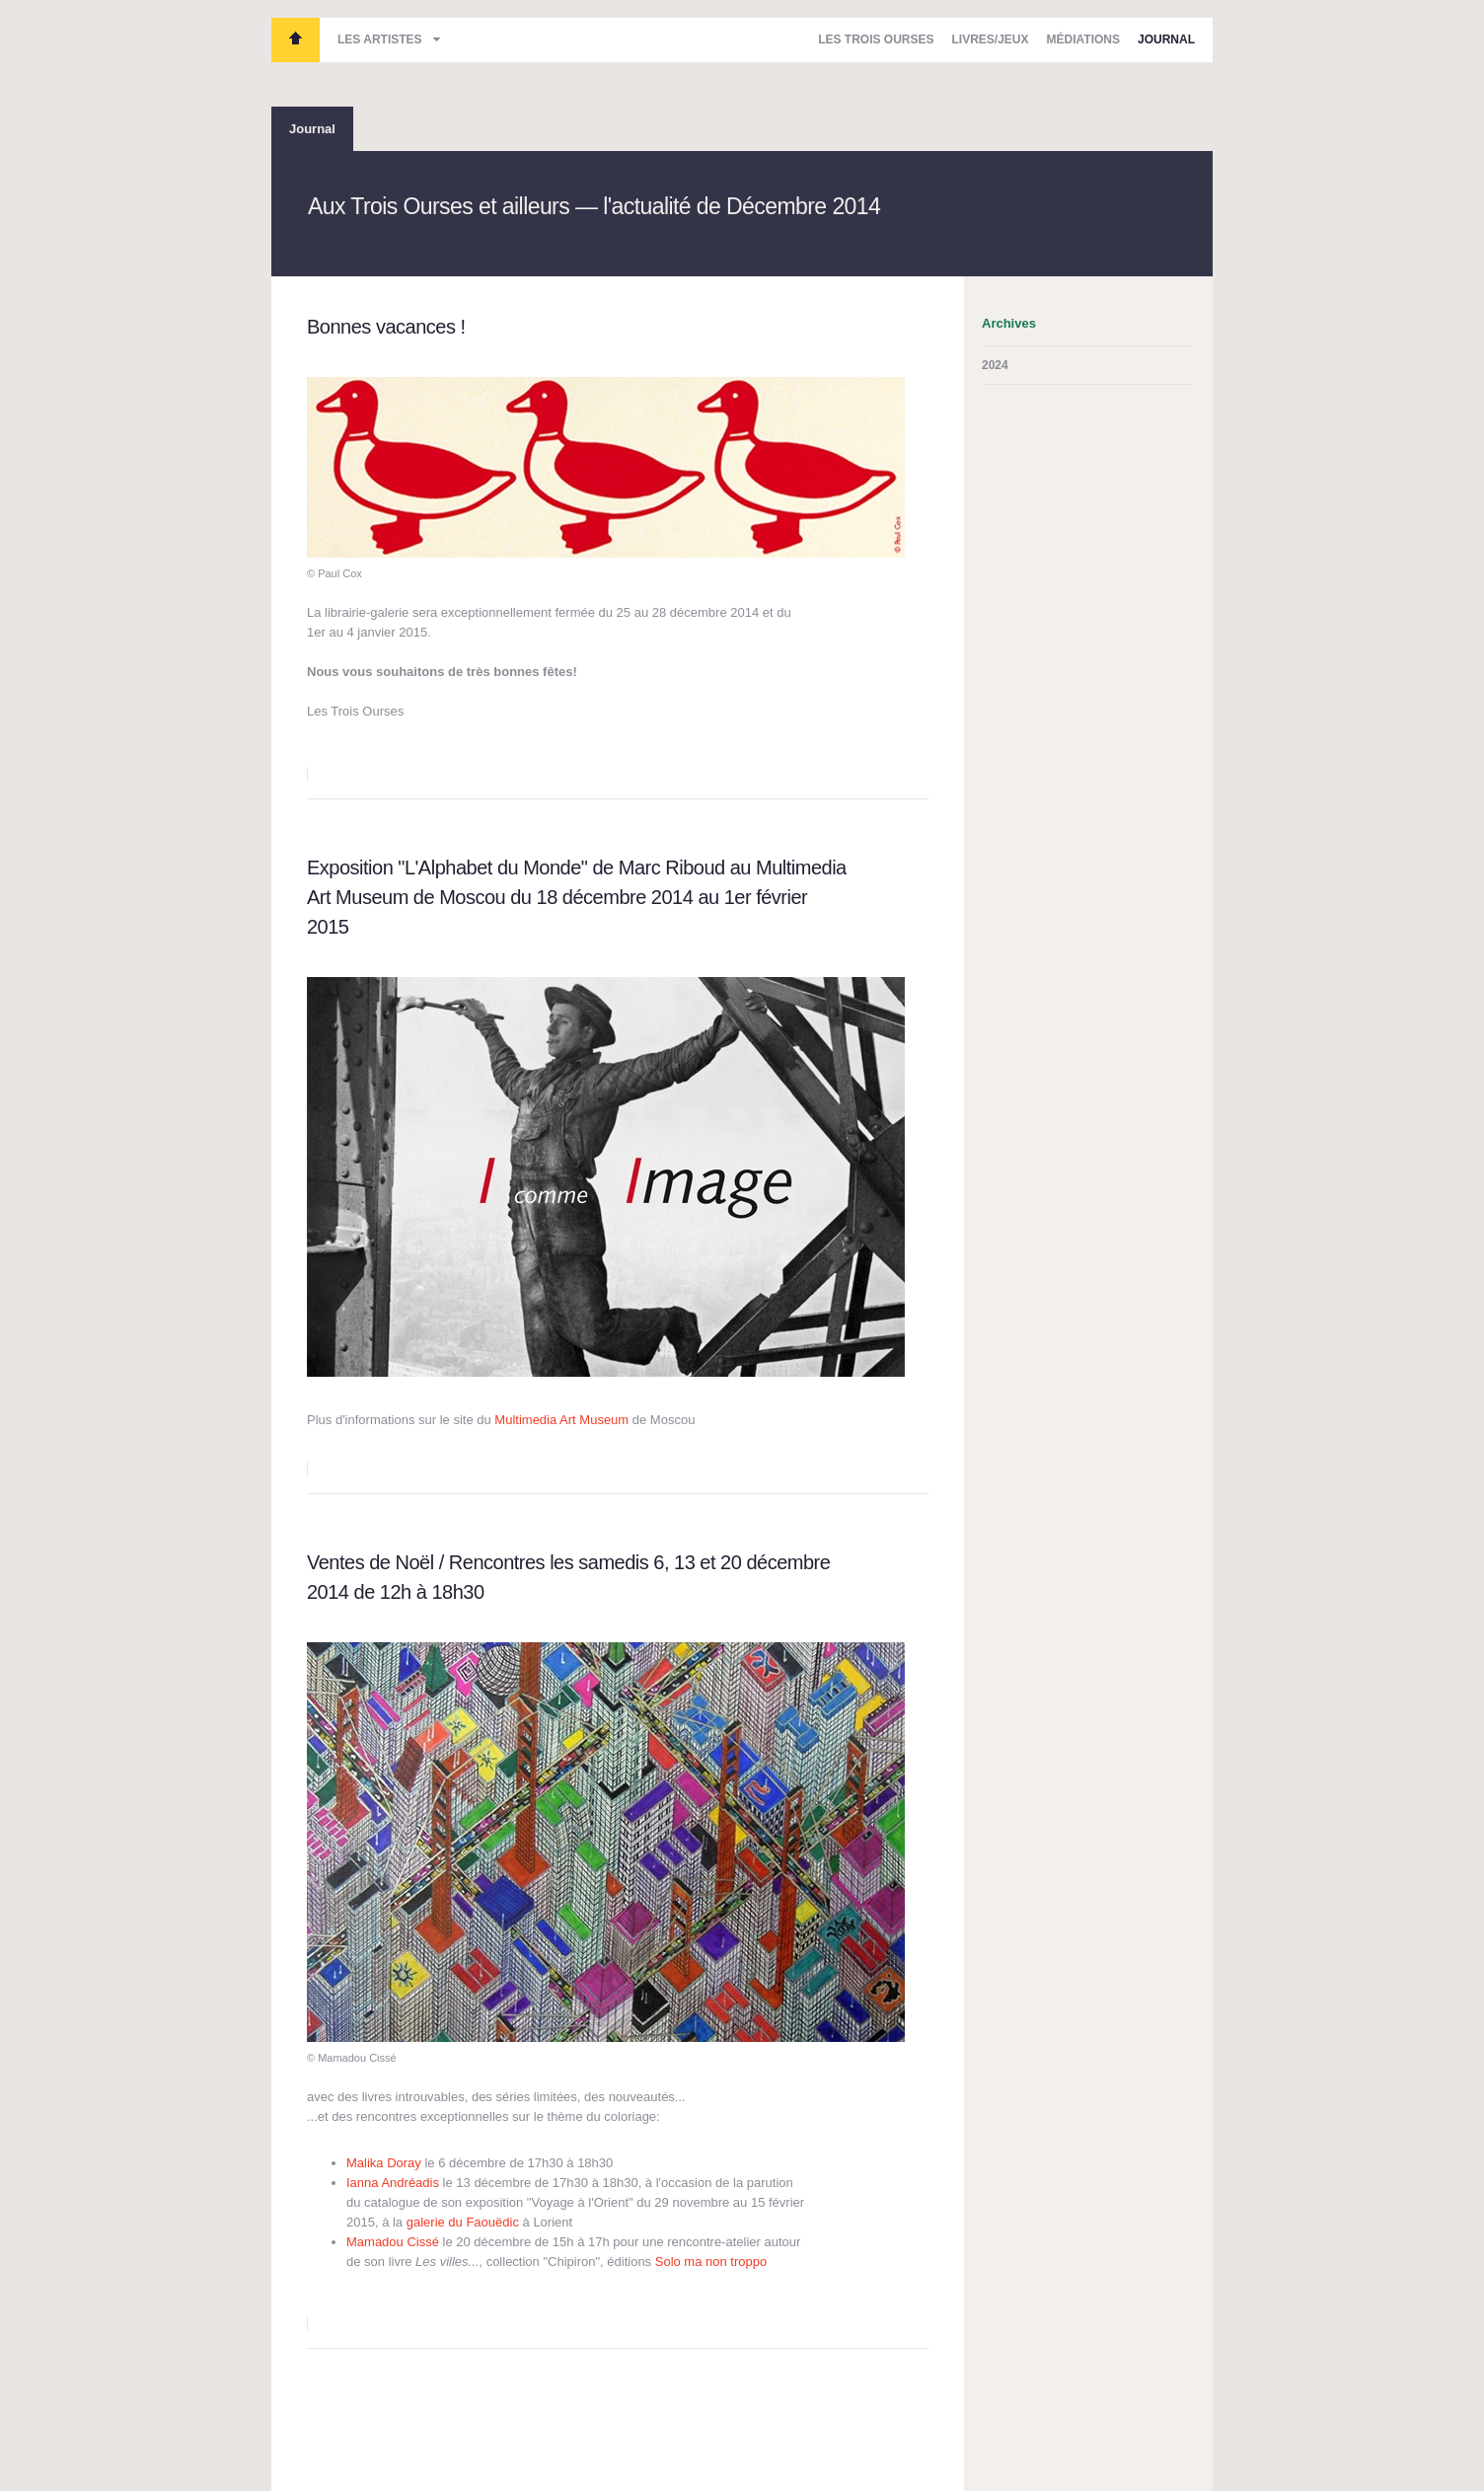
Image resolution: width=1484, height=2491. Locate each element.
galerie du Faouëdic (463, 2222)
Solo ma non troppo (711, 2261)
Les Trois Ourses (295, 40)
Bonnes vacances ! (386, 327)
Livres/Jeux (990, 39)
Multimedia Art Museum (561, 1419)
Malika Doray (385, 2162)
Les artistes (379, 39)
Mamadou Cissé (392, 2241)
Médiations (1083, 39)
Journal (1166, 39)
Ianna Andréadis (392, 2182)
